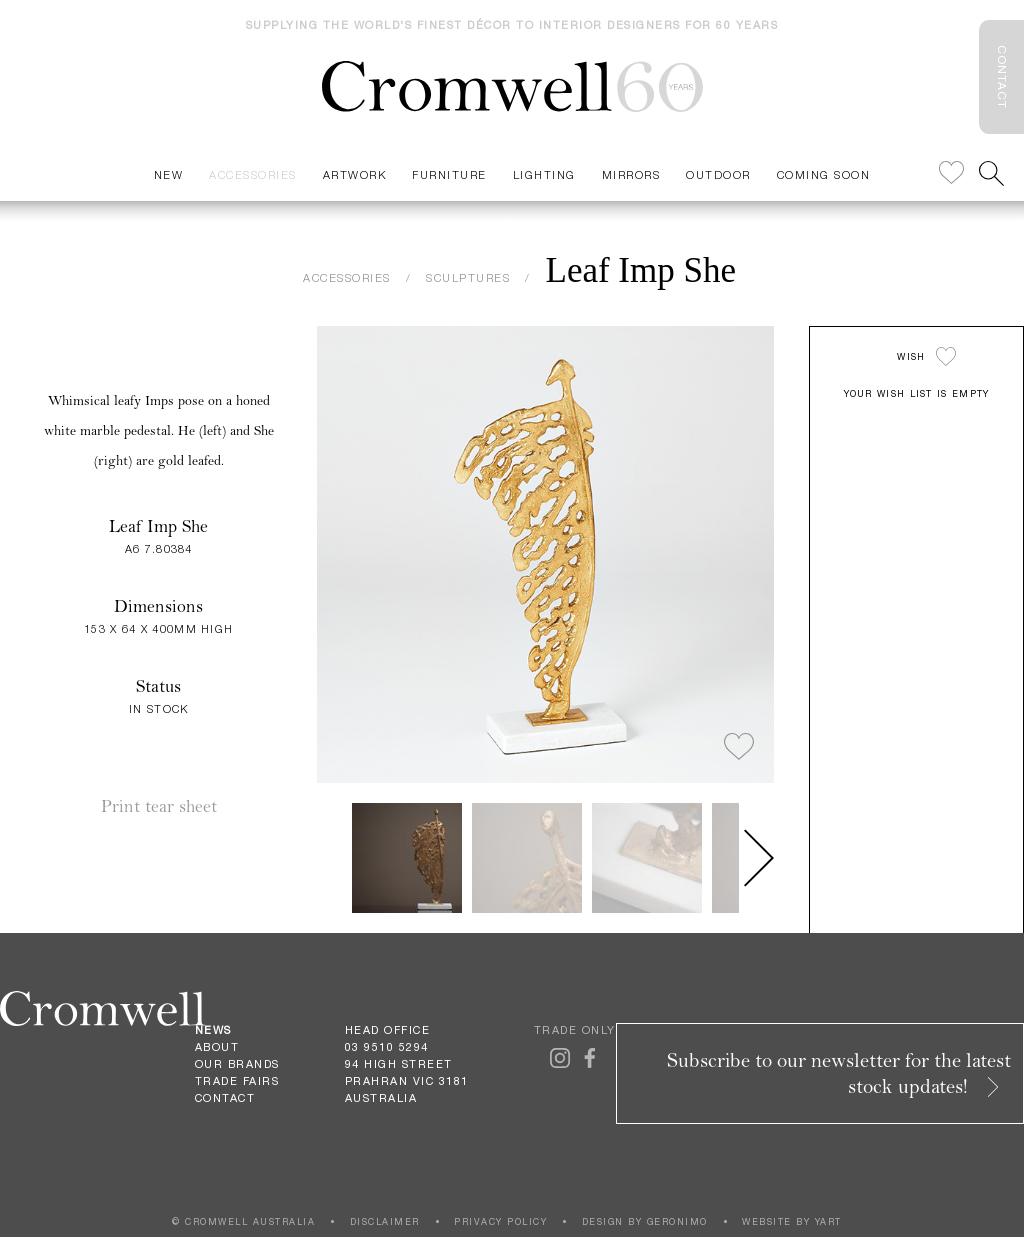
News (213, 1030)
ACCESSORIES (347, 277)
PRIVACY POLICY (500, 1221)
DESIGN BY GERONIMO (645, 1221)
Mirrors (631, 174)
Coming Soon (824, 174)
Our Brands (237, 1064)
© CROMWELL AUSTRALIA (243, 1221)
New (169, 174)
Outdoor (718, 174)
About (217, 1047)
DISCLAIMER (385, 1221)
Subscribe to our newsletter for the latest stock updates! (839, 1073)
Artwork (355, 174)
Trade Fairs (237, 1081)
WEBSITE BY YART (792, 1221)
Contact (225, 1098)
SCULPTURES (468, 277)
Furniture (449, 174)
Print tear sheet (159, 806)
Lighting (544, 174)
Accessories (253, 174)
